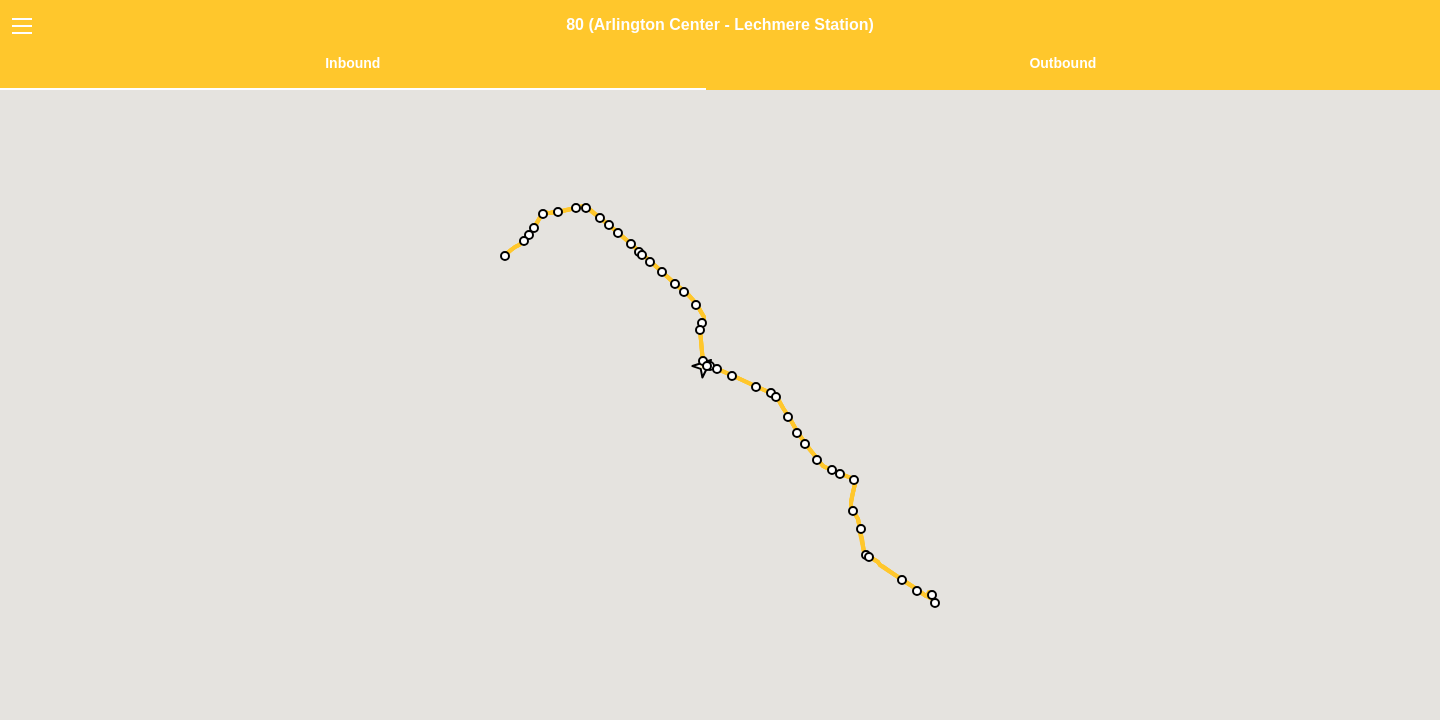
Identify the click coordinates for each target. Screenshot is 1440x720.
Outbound (1062, 63)
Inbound (352, 63)
